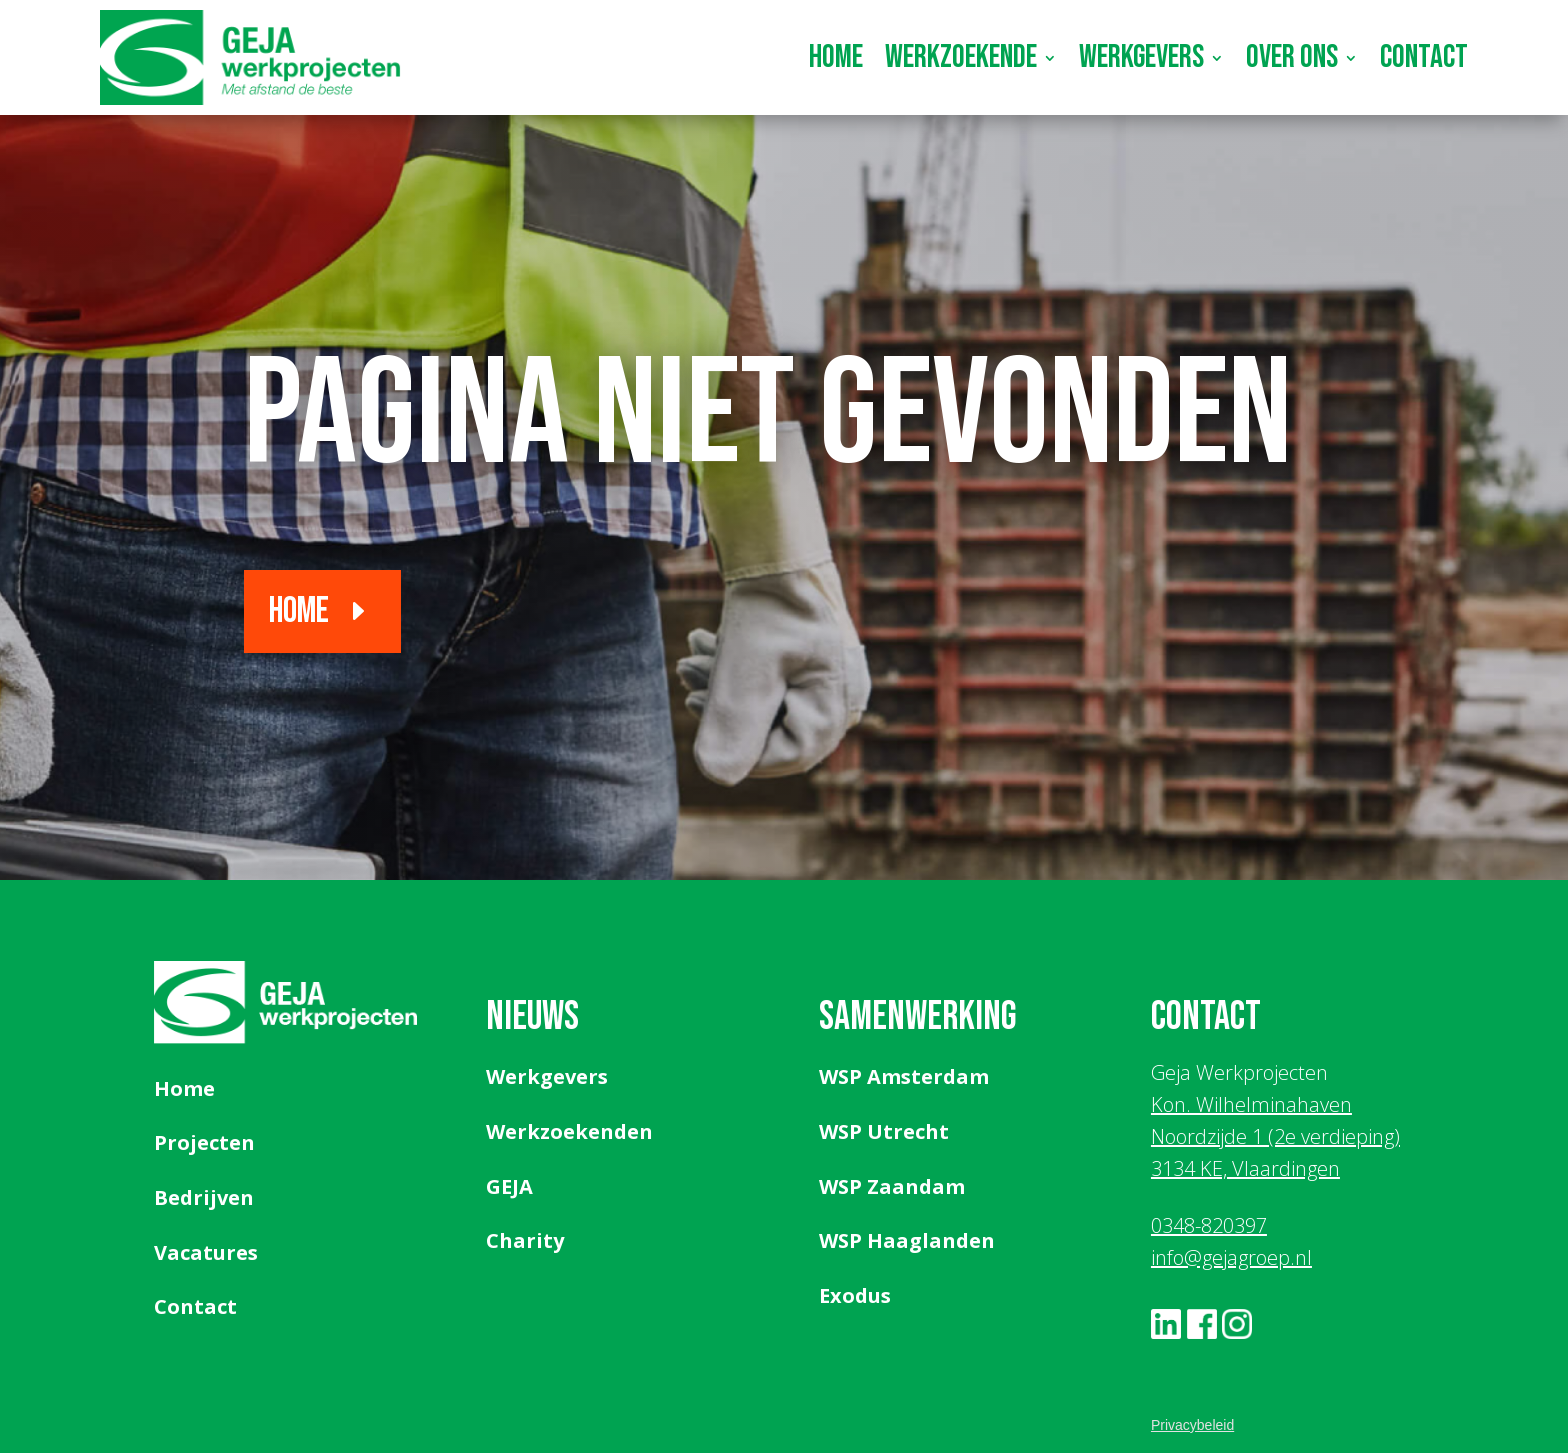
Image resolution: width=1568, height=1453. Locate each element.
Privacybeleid (1192, 1425)
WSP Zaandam (892, 1186)
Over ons (1292, 57)
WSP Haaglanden (907, 1240)
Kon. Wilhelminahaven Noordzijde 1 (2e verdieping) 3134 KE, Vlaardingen (1275, 1136)
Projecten (204, 1142)
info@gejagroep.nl (1231, 1257)
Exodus (855, 1295)
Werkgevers (1141, 57)
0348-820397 (1209, 1225)
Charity (525, 1240)
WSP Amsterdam (904, 1076)
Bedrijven (204, 1197)
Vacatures (206, 1252)
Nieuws (532, 1017)
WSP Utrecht (884, 1131)
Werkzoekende (961, 57)
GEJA (509, 1186)
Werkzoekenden (569, 1131)
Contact (1424, 57)
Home (836, 57)
